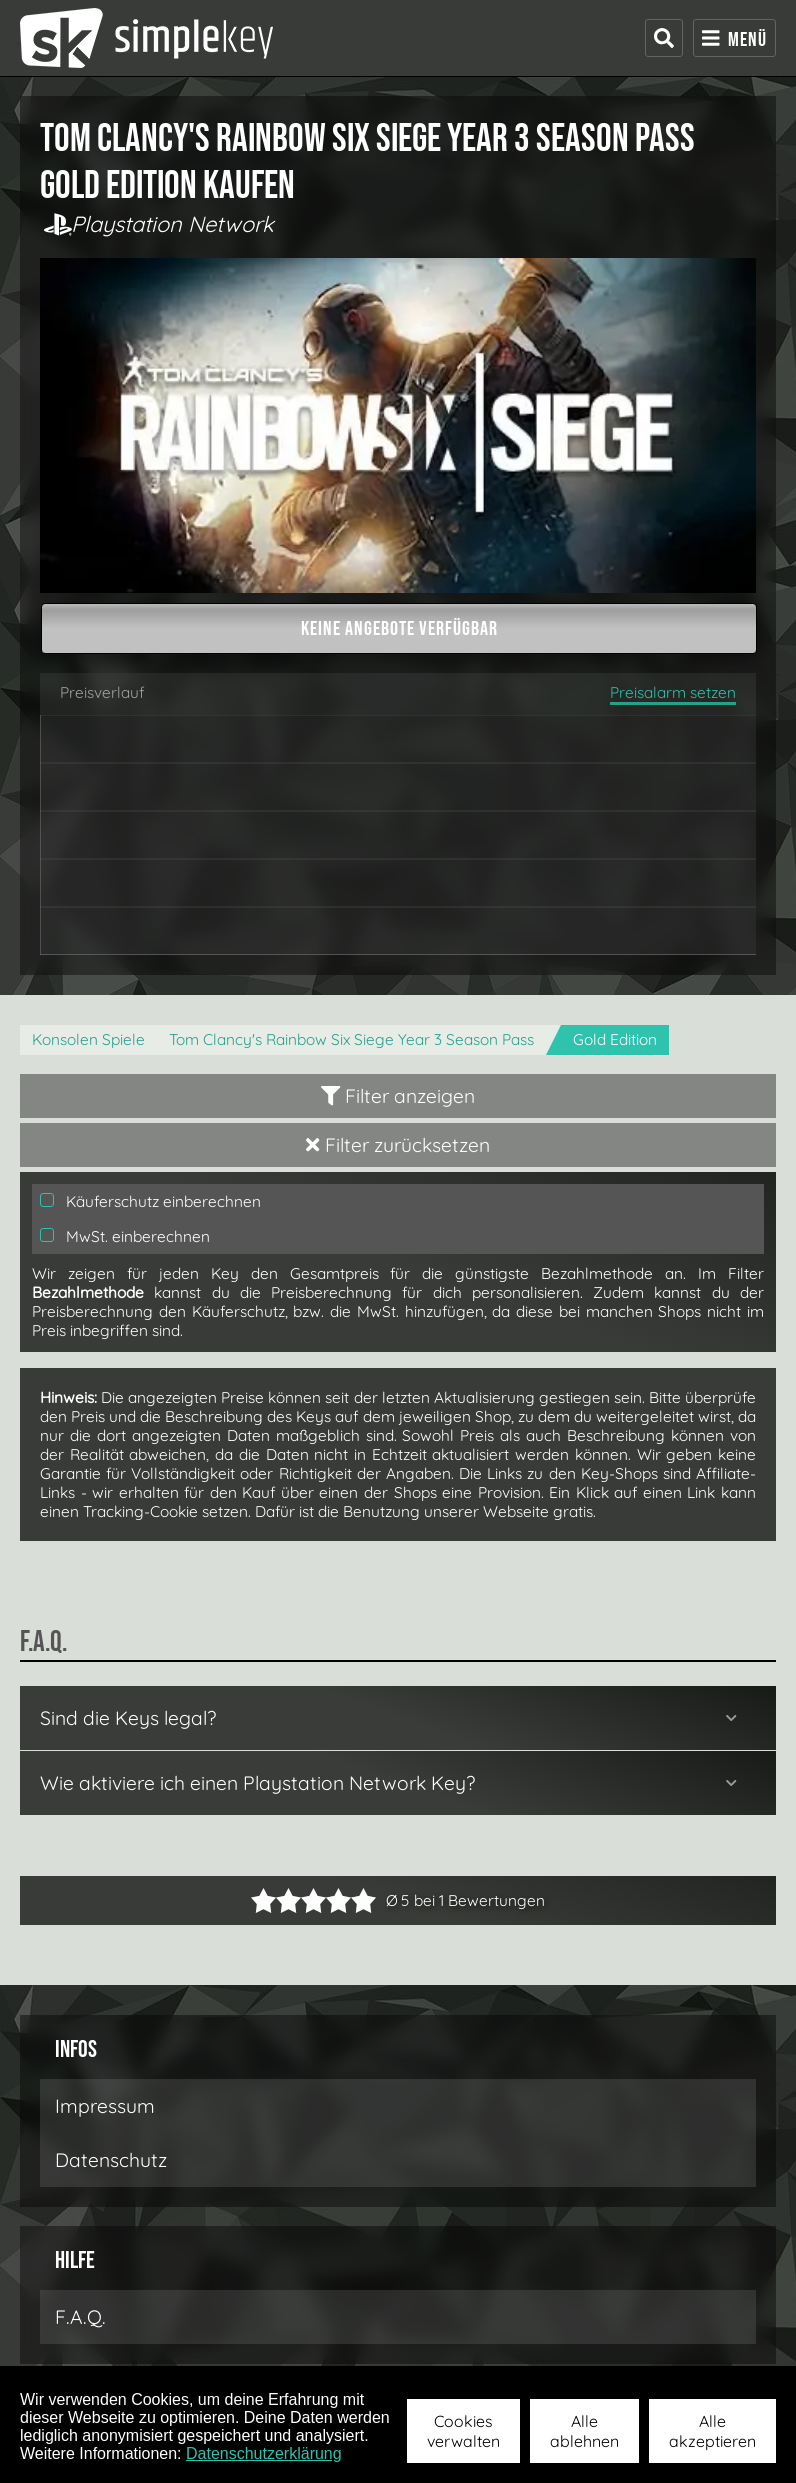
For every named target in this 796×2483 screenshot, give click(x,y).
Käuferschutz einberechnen (150, 1201)
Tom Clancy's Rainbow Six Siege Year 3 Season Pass (351, 1039)
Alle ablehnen (584, 2431)
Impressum (105, 2106)
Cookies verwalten (463, 2431)
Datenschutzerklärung (264, 2453)
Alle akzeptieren (712, 2431)
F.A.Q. (80, 2317)
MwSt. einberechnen (125, 1236)
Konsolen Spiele (88, 1039)
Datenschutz (111, 2160)
